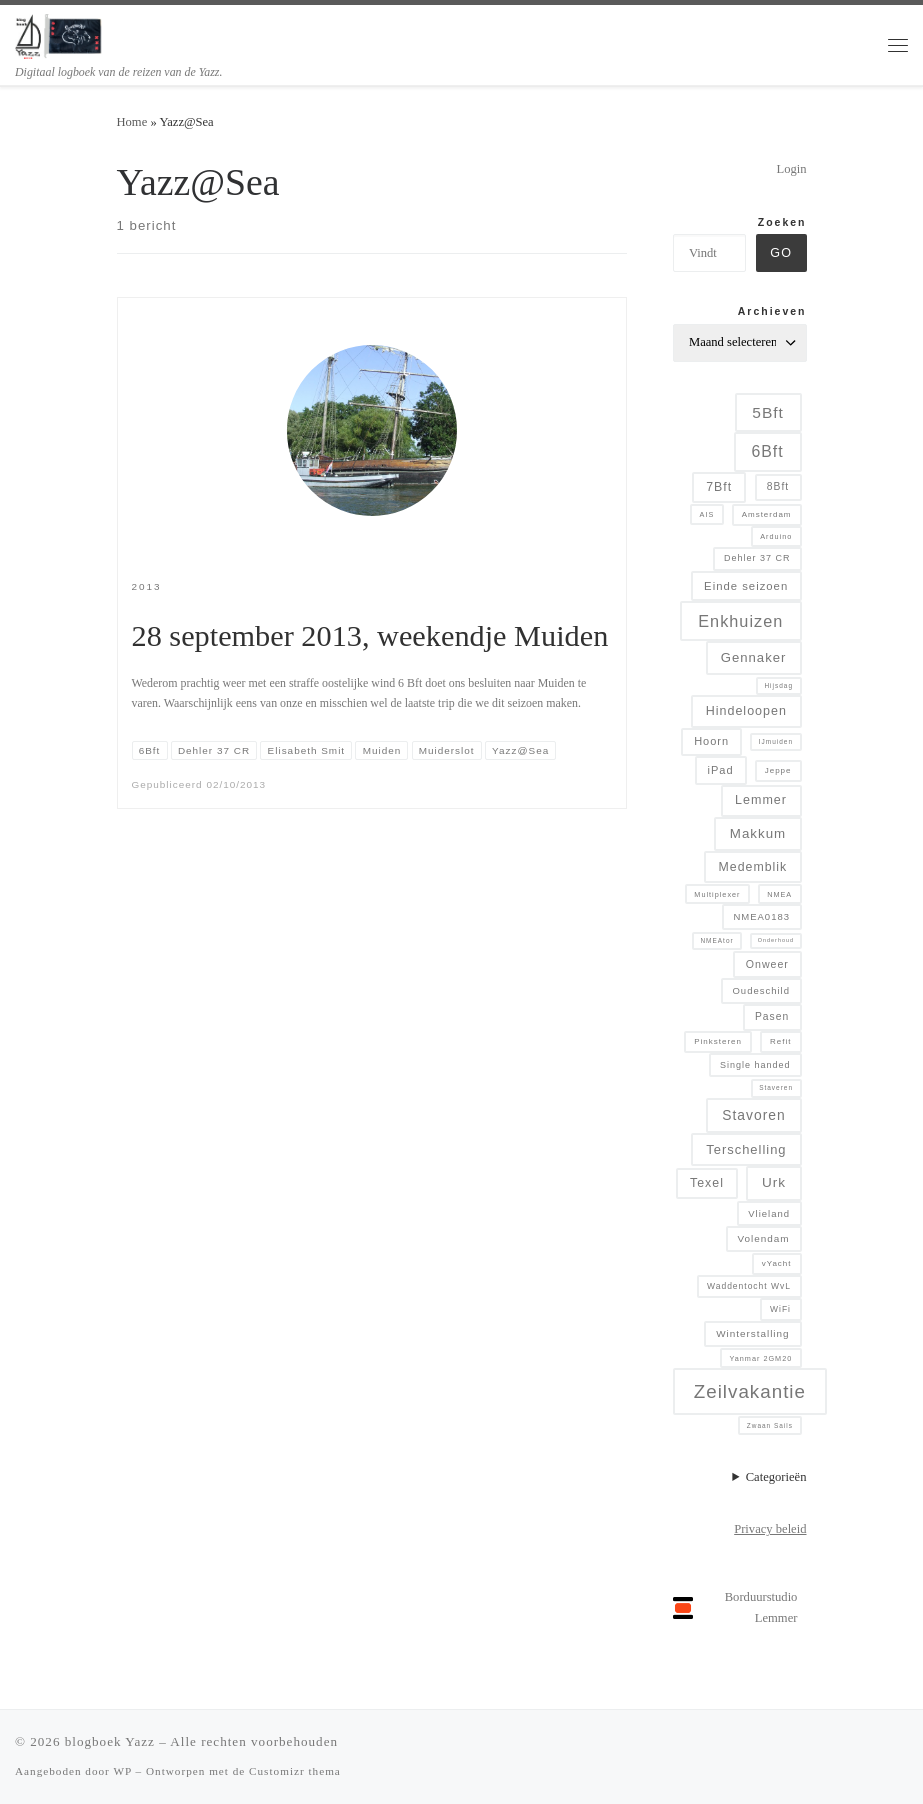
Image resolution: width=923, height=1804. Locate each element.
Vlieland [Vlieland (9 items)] (769, 1213)
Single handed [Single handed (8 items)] (755, 1065)
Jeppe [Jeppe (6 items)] (778, 770)
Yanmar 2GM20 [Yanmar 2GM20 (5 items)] (760, 1358)
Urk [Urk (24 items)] (774, 1182)
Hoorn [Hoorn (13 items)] (711, 741)
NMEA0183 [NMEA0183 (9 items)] (761, 916)
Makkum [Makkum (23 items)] (758, 833)
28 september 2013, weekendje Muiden (370, 636)
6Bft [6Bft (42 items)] (767, 451)
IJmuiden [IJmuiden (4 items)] (776, 741)
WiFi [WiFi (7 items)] (780, 1309)
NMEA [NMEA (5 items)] (779, 894)
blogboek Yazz (110, 1741)
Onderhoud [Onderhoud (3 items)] (776, 940)
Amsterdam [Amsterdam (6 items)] (767, 514)
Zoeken (782, 222)
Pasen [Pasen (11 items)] (772, 1016)
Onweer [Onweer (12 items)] (767, 964)
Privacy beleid (770, 1529)
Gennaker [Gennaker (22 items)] (754, 657)
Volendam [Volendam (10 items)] (764, 1238)
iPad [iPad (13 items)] (721, 770)
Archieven (772, 311)
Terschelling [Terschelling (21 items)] (746, 1149)
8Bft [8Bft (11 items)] (778, 486)
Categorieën (776, 1477)
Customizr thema (295, 1771)
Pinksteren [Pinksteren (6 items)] (718, 1041)
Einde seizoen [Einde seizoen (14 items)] (746, 586)
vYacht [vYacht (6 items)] (777, 1263)
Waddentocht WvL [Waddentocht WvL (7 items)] (749, 1286)
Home (132, 122)
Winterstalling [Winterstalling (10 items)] (752, 1333)
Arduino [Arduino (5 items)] (776, 536)
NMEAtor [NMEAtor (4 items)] (716, 940)
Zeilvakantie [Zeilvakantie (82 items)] (750, 1391)
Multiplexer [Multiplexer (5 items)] (717, 894)
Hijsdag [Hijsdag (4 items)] (778, 685)
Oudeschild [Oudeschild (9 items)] (761, 990)
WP (122, 1771)
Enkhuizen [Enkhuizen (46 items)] (740, 621)
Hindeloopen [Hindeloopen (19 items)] (746, 711)
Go (781, 253)
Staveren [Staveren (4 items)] (776, 1087)
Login (791, 169)
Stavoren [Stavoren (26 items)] (753, 1115)
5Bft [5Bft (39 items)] (768, 412)
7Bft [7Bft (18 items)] (719, 487)
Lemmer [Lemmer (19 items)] (761, 800)
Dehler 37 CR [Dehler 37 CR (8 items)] (757, 558)
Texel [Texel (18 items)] (707, 1183)
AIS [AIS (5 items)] (707, 514)
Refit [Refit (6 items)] (780, 1041)
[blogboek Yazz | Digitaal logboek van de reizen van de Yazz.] (59, 34)
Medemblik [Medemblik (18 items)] (753, 867)
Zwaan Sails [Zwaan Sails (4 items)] (770, 1425)
